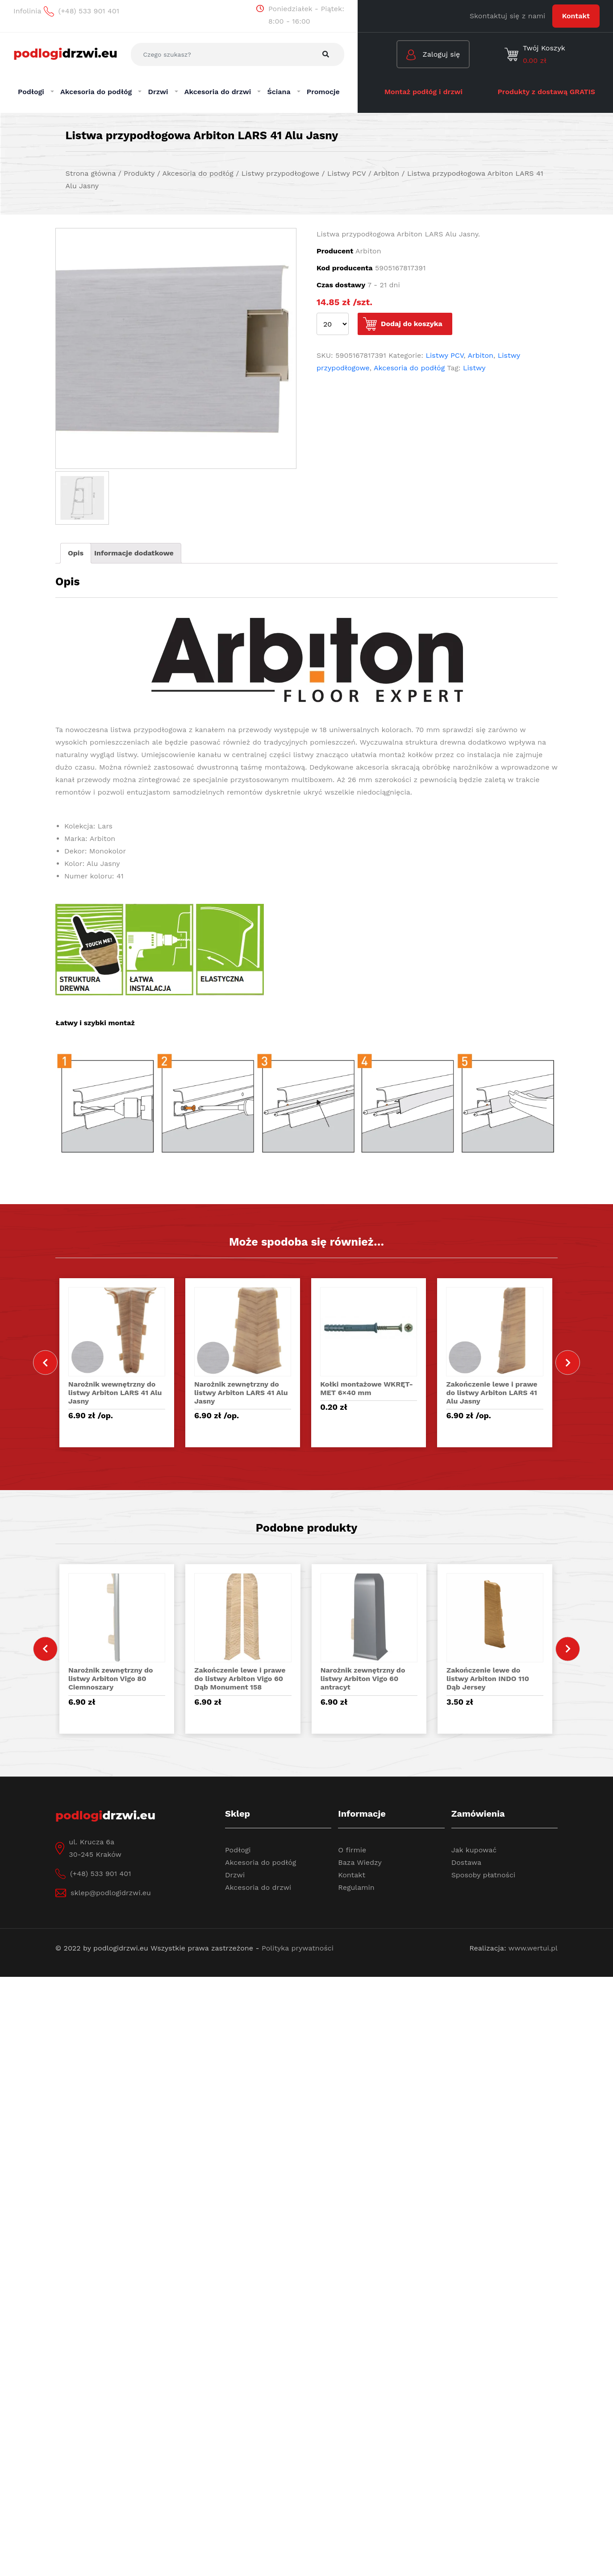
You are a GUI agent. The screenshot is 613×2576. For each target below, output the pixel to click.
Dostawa (466, 1862)
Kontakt (576, 16)
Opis (75, 553)
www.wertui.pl (533, 1948)
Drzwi (235, 1875)
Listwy (474, 368)
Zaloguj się (433, 55)
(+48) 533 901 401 (100, 1873)
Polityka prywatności (298, 1948)
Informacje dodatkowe (134, 553)
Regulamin (356, 1887)
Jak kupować (474, 1850)
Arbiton (480, 355)
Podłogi (238, 1850)
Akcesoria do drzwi (258, 1887)
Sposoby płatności (483, 1875)
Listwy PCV (444, 355)
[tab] (75, 553)
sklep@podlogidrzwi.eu (111, 1893)
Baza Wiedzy (360, 1862)
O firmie (352, 1850)
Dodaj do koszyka (411, 323)
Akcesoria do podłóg (409, 368)
